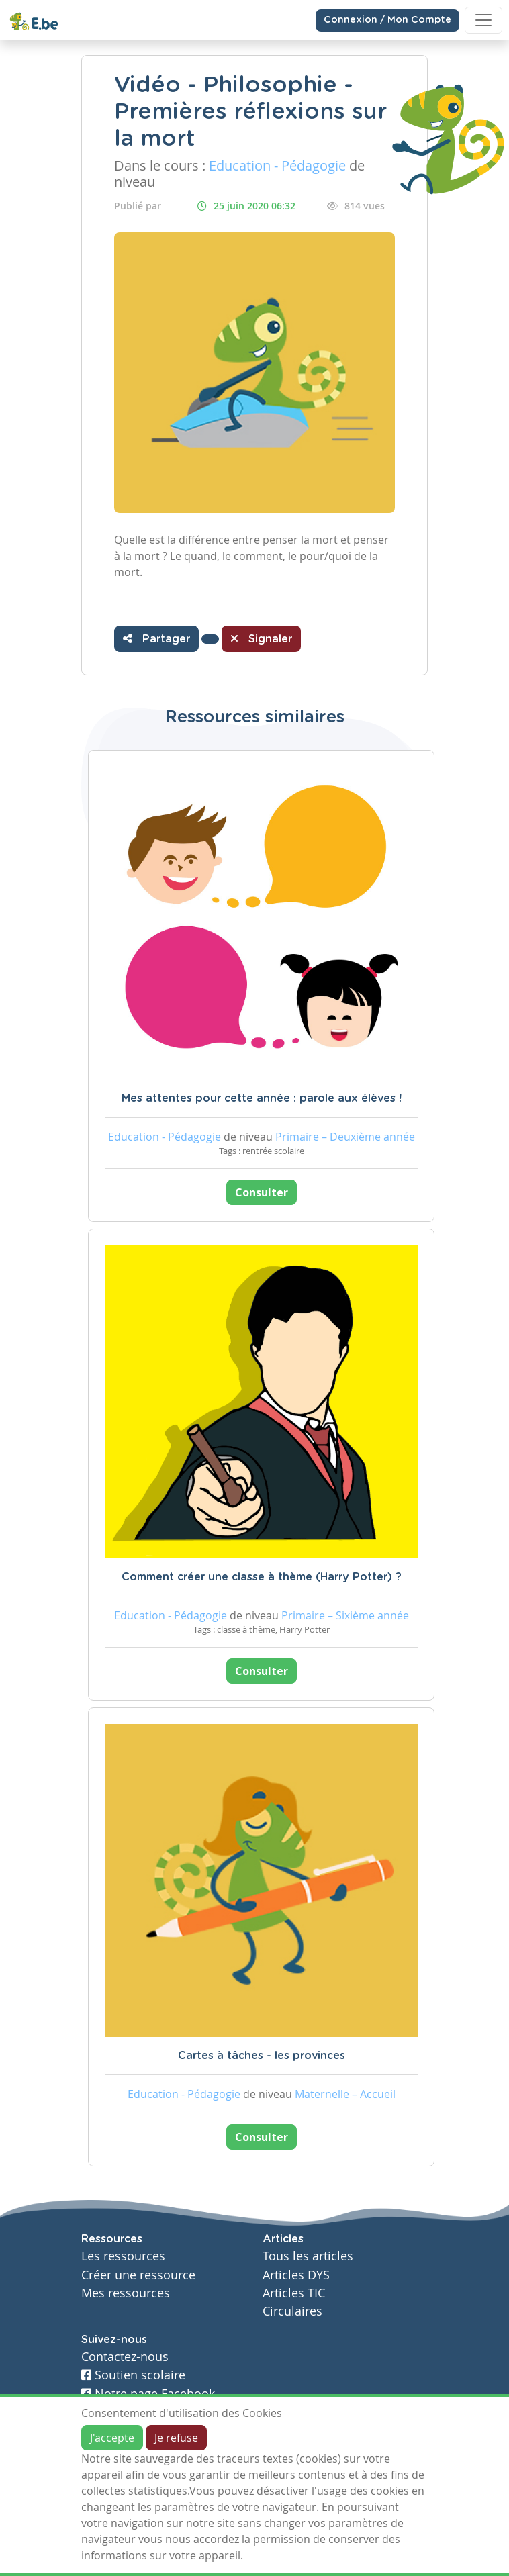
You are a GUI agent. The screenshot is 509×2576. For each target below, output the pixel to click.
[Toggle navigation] (483, 20)
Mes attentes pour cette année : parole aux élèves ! (262, 1098)
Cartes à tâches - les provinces (261, 2055)
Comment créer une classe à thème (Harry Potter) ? (262, 1577)
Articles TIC (294, 2293)
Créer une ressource (138, 2275)
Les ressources (123, 2256)
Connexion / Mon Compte (387, 20)
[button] (210, 639)
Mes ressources (125, 2293)
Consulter (261, 1192)
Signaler (261, 638)
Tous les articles (308, 2256)
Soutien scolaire (133, 2375)
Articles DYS (296, 2275)
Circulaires (292, 2311)
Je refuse (176, 2437)
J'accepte (112, 2437)
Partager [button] (156, 638)
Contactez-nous (125, 2357)
